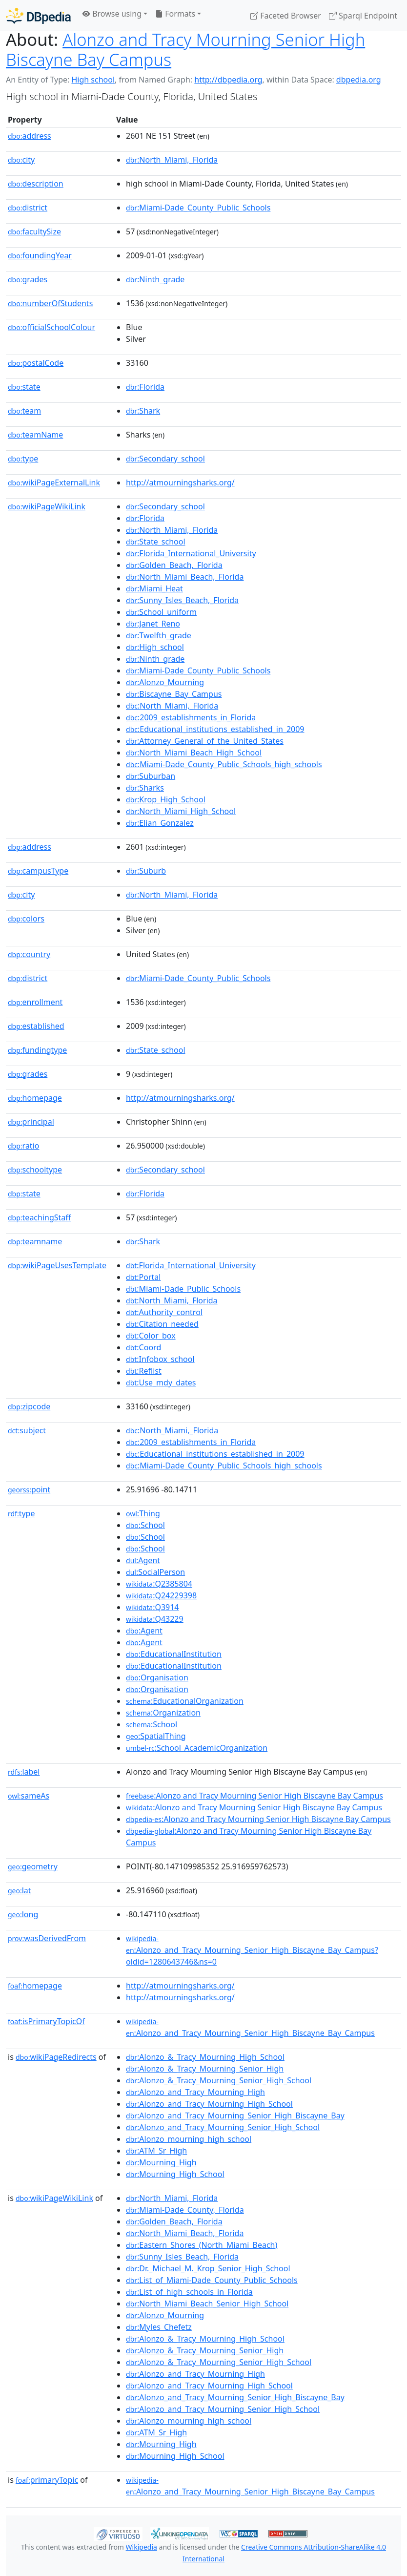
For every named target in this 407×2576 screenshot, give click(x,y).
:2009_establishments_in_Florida (191, 717)
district (27, 207)
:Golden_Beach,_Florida (174, 565)
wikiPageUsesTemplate (57, 1265)
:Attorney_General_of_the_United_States (205, 740)
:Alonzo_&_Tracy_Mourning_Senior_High (205, 2068)
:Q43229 (154, 1618)
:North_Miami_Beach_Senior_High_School (207, 2303)
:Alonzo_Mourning (165, 682)
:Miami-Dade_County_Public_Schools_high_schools (224, 764)
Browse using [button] (112, 13)
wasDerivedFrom (47, 1938)
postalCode (35, 362)
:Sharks (145, 787)
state (24, 386)
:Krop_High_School (165, 799)
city (21, 159)
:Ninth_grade (155, 279)
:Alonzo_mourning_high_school (188, 2139)
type (23, 458)
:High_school (155, 647)
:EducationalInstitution (174, 1654)
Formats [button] (175, 13)
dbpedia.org (358, 79)
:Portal (143, 1277)
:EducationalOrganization (185, 1701)
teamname (35, 1241)
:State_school (155, 541)
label (24, 1771)
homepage (35, 1097)
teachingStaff (39, 1217)
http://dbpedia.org (228, 79)
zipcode (29, 1406)
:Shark (143, 410)
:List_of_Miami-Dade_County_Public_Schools (212, 2280)
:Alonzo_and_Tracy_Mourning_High (195, 2092)
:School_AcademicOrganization (196, 1747)
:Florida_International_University (191, 553)
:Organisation (157, 1677)
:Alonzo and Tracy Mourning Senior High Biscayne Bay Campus (254, 1795)
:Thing (143, 1513)
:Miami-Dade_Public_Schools (183, 1288)
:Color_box (151, 1335)
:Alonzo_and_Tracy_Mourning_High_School (209, 2103)
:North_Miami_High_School (181, 811)
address (29, 135)
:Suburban (150, 776)
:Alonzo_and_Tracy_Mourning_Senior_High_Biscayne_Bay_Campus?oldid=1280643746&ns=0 (252, 1950)
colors (26, 918)
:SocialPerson (155, 1572)
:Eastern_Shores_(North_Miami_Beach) (201, 2245)
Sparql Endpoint (363, 15)
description (35, 183)
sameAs (28, 1795)
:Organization (163, 1712)
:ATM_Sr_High (156, 2150)
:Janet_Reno (153, 623)
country (29, 954)
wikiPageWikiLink (46, 506)
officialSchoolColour (51, 327)
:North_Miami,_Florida (172, 159)
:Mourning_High (161, 2162)
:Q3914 (152, 1607)
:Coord (143, 1347)
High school (93, 79)
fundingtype (37, 1050)
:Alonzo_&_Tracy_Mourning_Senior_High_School (218, 2080)
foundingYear (40, 255)
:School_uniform (161, 612)
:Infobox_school (160, 1359)
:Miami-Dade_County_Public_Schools (198, 207)
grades (27, 279)
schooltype (35, 1169)
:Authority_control (164, 1312)
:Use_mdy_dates (161, 1382)
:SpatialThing (156, 1736)
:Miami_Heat (154, 588)
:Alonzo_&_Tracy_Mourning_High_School (205, 2057)
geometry (33, 1866)
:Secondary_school (165, 458)
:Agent (143, 1560)
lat (19, 1890)
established (36, 1026)
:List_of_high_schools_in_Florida (189, 2291)
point (29, 1489)
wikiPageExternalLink (54, 482)
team (24, 410)
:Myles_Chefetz (159, 2327)
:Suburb (146, 870)
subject (27, 1430)
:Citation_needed (162, 1324)
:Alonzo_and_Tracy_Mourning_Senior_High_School (223, 2127)
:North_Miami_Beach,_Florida (185, 576)
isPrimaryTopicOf (46, 2021)
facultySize (34, 231)
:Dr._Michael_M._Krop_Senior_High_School (208, 2268)
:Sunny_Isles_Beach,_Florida (182, 600)
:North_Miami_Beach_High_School (194, 752)
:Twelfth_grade (158, 635)
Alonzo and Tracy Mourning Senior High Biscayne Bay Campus (185, 49)
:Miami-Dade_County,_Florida (185, 2209)
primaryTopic (47, 2479)
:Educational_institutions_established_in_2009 (215, 729)
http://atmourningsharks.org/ (180, 482)
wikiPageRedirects (56, 2057)
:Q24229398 (161, 1595)
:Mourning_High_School (175, 2174)
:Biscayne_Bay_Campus (174, 694)
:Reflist (144, 1370)
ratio (23, 1145)
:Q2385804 (159, 1583)
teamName (35, 434)
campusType (38, 870)
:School (145, 1525)
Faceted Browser (285, 15)
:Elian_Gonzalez (160, 822)
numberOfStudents (50, 303)
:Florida (145, 386)
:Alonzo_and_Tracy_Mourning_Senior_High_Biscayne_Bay (235, 2115)
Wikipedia (141, 2547)
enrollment (35, 1002)
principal (31, 1121)
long (23, 1914)
